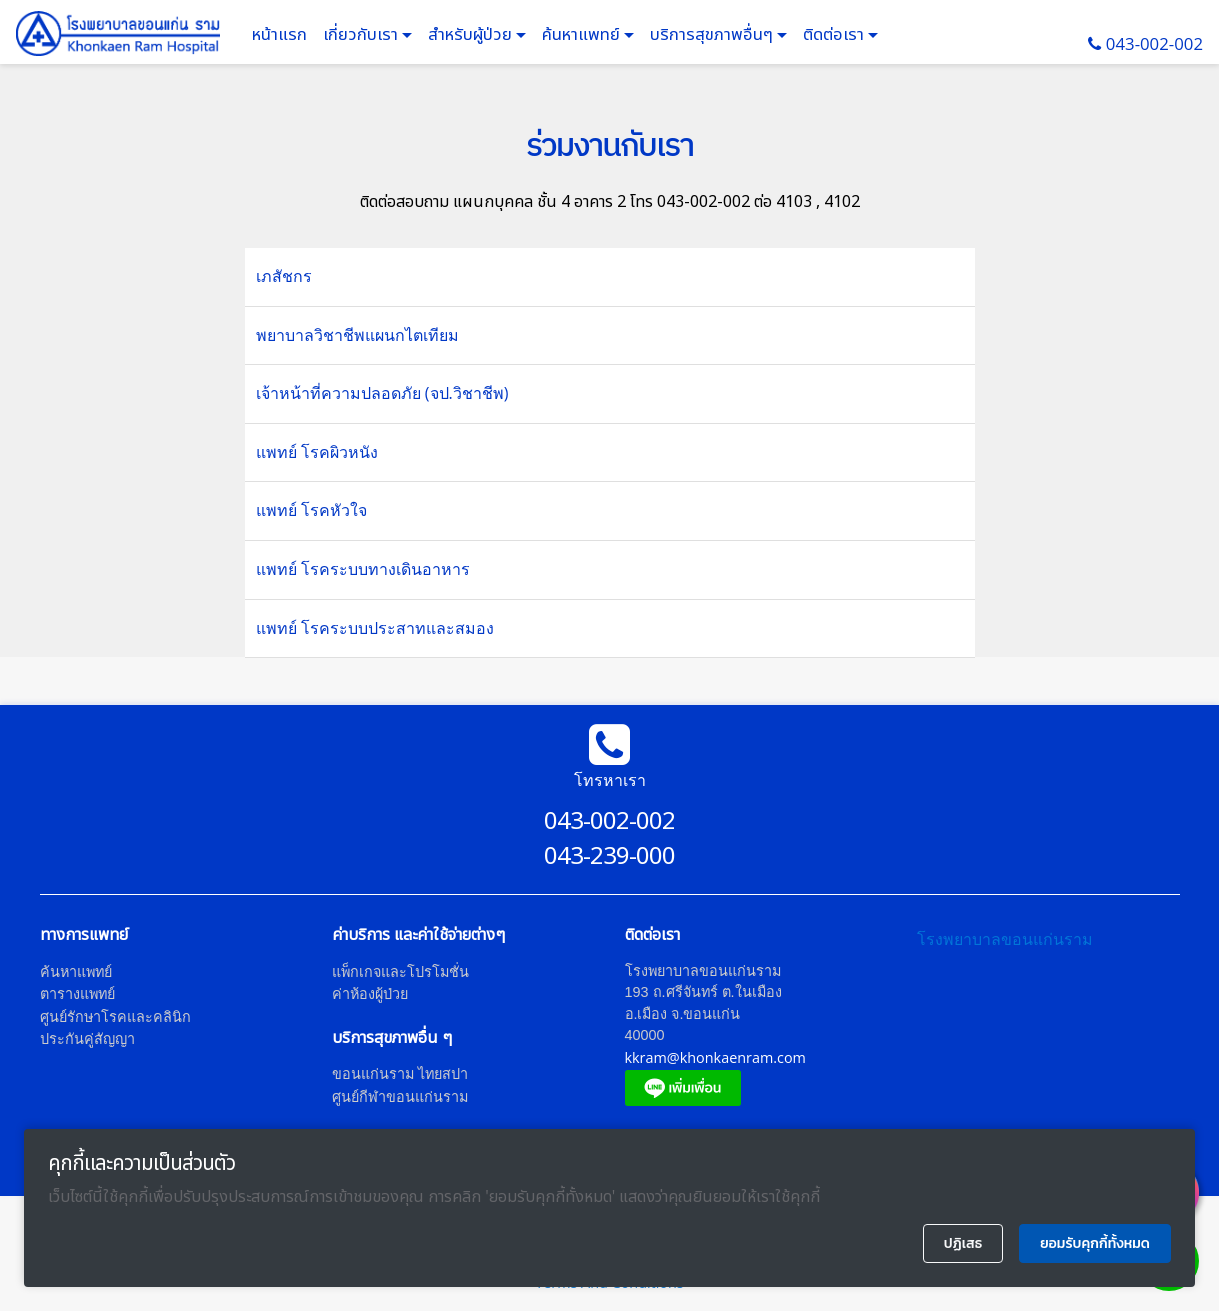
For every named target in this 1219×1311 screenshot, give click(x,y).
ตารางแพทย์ (77, 993)
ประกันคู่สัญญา (87, 1038)
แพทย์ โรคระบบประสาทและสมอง (375, 628)
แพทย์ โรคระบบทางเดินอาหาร (363, 569)
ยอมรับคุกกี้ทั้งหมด (1095, 1243)
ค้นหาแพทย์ (583, 35)
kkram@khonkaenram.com (715, 1057)
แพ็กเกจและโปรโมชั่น (400, 971)
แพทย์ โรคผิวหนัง (317, 452)
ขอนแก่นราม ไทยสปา (400, 1073)
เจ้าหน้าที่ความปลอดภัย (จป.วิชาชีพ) (382, 393)
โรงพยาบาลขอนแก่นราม (1005, 939)
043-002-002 (1154, 43)
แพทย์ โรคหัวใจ (311, 510)
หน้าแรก (279, 35)
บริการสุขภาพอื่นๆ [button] (713, 35)
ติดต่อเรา (835, 35)
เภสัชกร (284, 276)
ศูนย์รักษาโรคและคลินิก (115, 1016)
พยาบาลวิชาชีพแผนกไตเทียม (357, 335)
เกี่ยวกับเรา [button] (362, 35)
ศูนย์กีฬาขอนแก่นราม (400, 1096)
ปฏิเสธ (963, 1243)
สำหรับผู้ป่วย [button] (472, 35)
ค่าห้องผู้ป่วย (370, 993)
